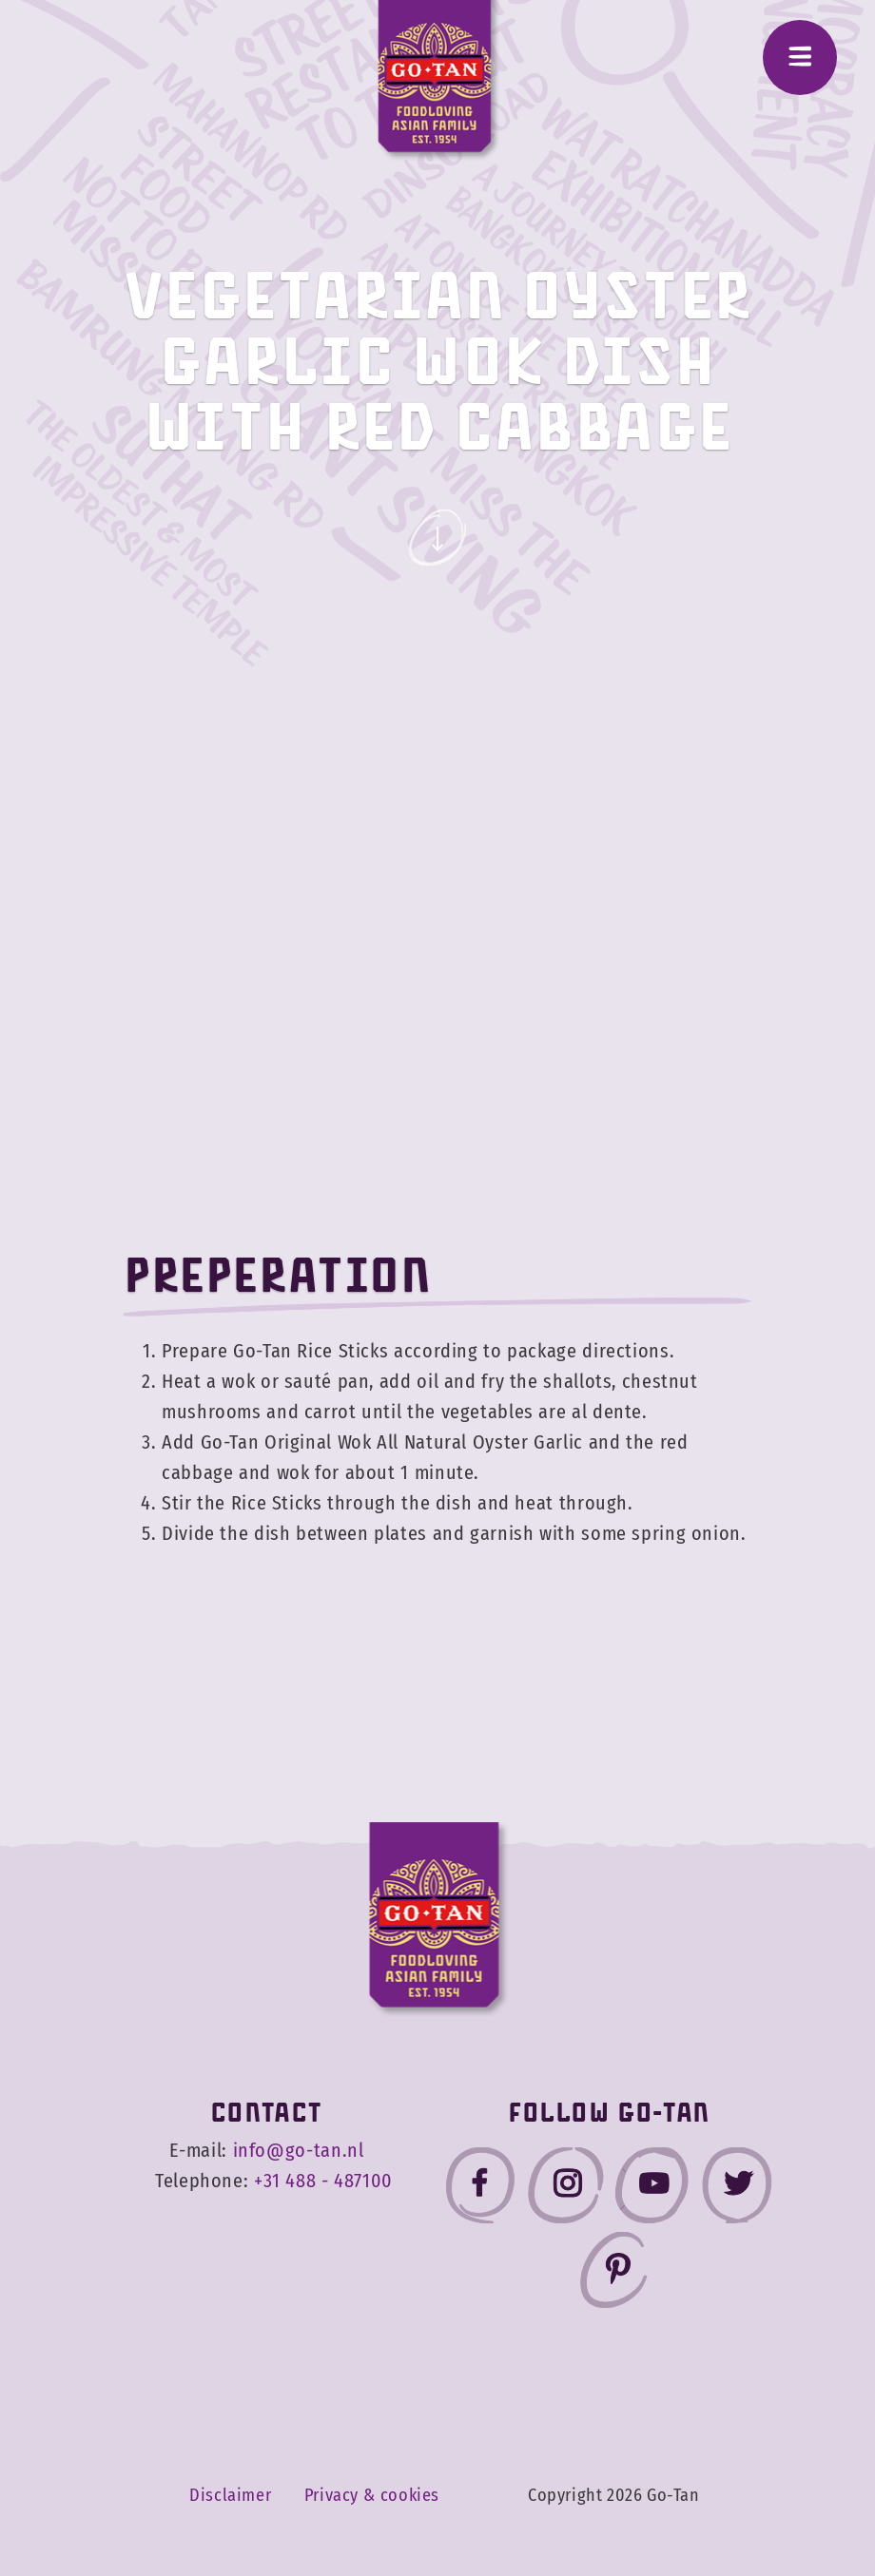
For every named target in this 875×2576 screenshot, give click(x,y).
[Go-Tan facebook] (480, 2189)
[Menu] (800, 57)
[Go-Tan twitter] (737, 2189)
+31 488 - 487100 (323, 2181)
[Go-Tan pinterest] (613, 2274)
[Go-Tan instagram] (566, 2189)
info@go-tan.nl (298, 2151)
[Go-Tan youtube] (651, 2189)
